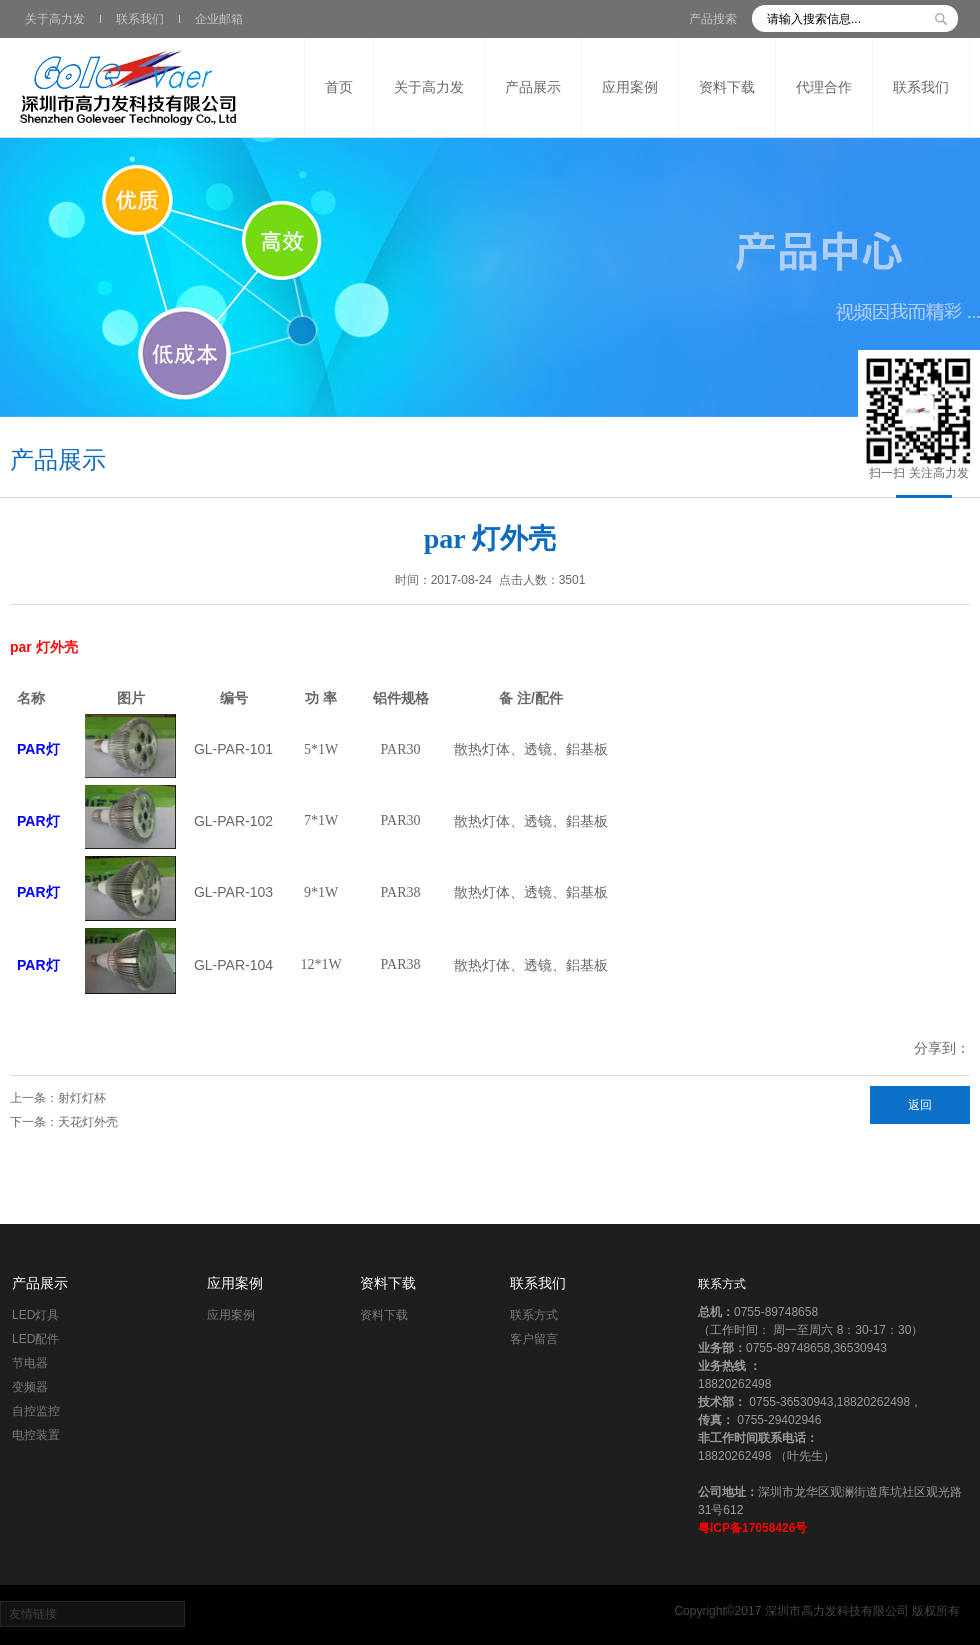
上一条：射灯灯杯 (58, 1098)
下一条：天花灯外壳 (64, 1122)
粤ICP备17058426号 (752, 1528)
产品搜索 (713, 19)
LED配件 (35, 1339)
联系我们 (140, 19)
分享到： (942, 1048)
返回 (920, 1105)
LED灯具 (35, 1315)
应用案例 (235, 1283)
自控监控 (36, 1411)
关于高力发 (55, 19)
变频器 (30, 1387)
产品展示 (40, 1283)
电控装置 (36, 1435)
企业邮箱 (219, 19)
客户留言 (534, 1339)
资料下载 (388, 1283)
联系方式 (534, 1315)
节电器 (30, 1363)
